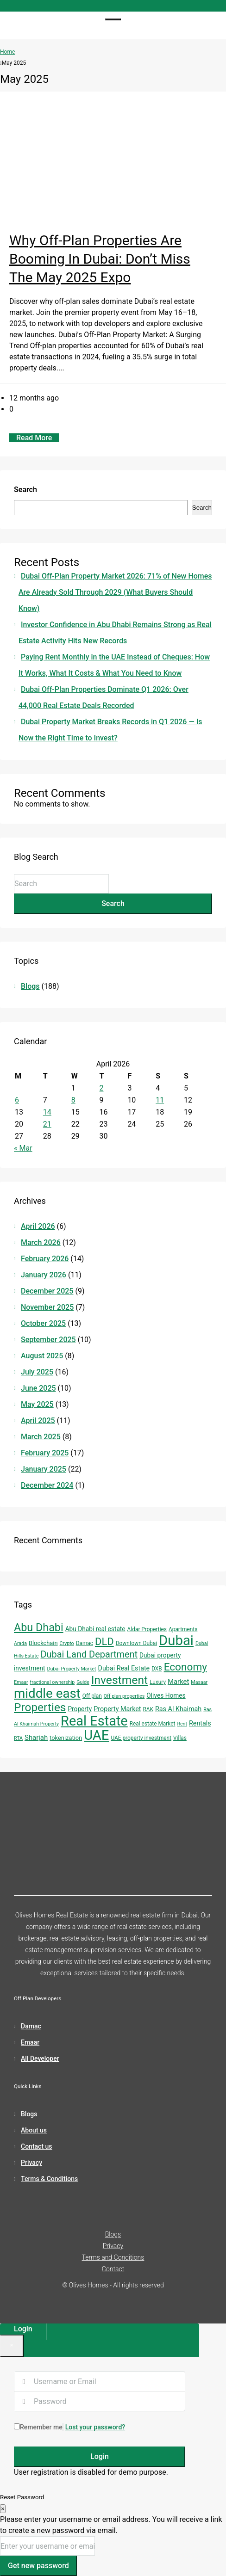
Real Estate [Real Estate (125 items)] (94, 1721)
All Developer (40, 2058)
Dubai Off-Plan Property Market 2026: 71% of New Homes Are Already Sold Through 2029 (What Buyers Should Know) (115, 592)
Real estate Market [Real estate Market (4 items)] (153, 1723)
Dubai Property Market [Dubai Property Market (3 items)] (71, 1669)
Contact (113, 2269)
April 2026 (38, 1226)
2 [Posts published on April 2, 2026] (102, 1088)
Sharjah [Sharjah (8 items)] (36, 1737)
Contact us (36, 2146)
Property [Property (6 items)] (80, 1709)
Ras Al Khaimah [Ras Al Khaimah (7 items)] (178, 1709)
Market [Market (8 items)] (178, 1681)
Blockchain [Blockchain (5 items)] (43, 1642)
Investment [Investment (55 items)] (119, 1680)
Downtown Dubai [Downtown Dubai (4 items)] (136, 1643)
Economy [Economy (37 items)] (185, 1667)
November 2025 (47, 1307)
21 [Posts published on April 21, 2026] (47, 1124)
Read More (34, 437)
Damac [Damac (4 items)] (84, 1643)
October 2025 (43, 1323)
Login (99, 2456)
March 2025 (41, 1436)
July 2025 (37, 1372)
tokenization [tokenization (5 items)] (66, 1737)
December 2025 (47, 1291)
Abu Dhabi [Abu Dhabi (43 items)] (38, 1627)
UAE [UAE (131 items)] (96, 1735)
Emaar (30, 2042)
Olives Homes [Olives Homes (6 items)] (165, 1695)
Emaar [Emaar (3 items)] (21, 1682)
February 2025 (45, 1452)
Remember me (38, 2427)
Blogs (30, 986)
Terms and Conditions (113, 2257)
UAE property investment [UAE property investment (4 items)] (141, 1738)
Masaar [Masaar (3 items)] (199, 1682)
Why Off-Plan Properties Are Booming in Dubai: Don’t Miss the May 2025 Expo (99, 258)
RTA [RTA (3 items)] (18, 1738)
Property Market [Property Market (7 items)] (117, 1709)
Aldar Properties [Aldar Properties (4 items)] (147, 1629)
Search (25, 489)
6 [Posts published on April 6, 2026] (17, 1100)
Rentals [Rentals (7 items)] (200, 1723)
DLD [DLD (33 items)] (104, 1641)
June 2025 (38, 1388)
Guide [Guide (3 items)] (82, 1682)
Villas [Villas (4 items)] (180, 1738)
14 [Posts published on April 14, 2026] (47, 1112)
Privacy (31, 2162)
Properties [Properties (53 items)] (40, 1707)
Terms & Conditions (49, 2178)
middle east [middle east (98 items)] (47, 1693)
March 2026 (41, 1242)
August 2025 (42, 1355)
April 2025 (38, 1420)
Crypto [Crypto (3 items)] (67, 1643)
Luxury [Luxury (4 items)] (158, 1682)
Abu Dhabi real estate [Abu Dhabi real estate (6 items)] (95, 1629)
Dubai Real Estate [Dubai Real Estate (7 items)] (124, 1668)
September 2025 (48, 1339)
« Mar (23, 1148)
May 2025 (37, 1404)
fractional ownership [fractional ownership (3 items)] (52, 1682)
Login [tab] (23, 2328)
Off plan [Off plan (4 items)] (92, 1696)
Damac (31, 2026)
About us (34, 2130)
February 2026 (45, 1258)
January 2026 (43, 1274)
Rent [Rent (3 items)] (182, 1724)
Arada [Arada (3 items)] (20, 1643)
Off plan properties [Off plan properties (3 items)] (124, 1696)
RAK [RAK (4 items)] (148, 1709)
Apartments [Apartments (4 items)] (183, 1629)
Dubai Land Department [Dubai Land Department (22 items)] (89, 1654)
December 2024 (47, 1485)
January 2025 (43, 1469)
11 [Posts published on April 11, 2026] (160, 1100)
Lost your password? (95, 2427)
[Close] (12, 2346)
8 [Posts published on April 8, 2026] (73, 1100)
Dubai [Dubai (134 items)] (176, 1640)
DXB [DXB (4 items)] (156, 1668)
